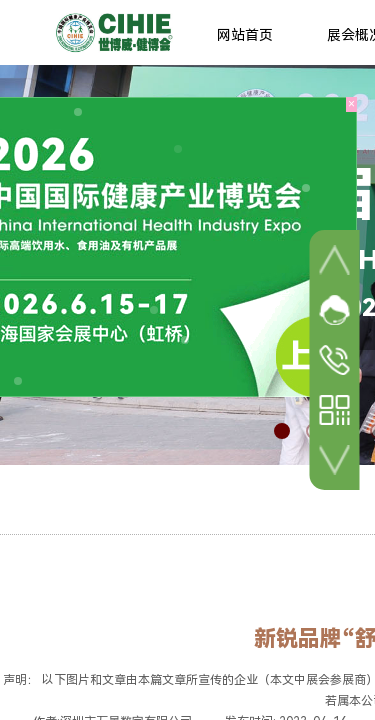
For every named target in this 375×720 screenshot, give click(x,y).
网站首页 (245, 35)
